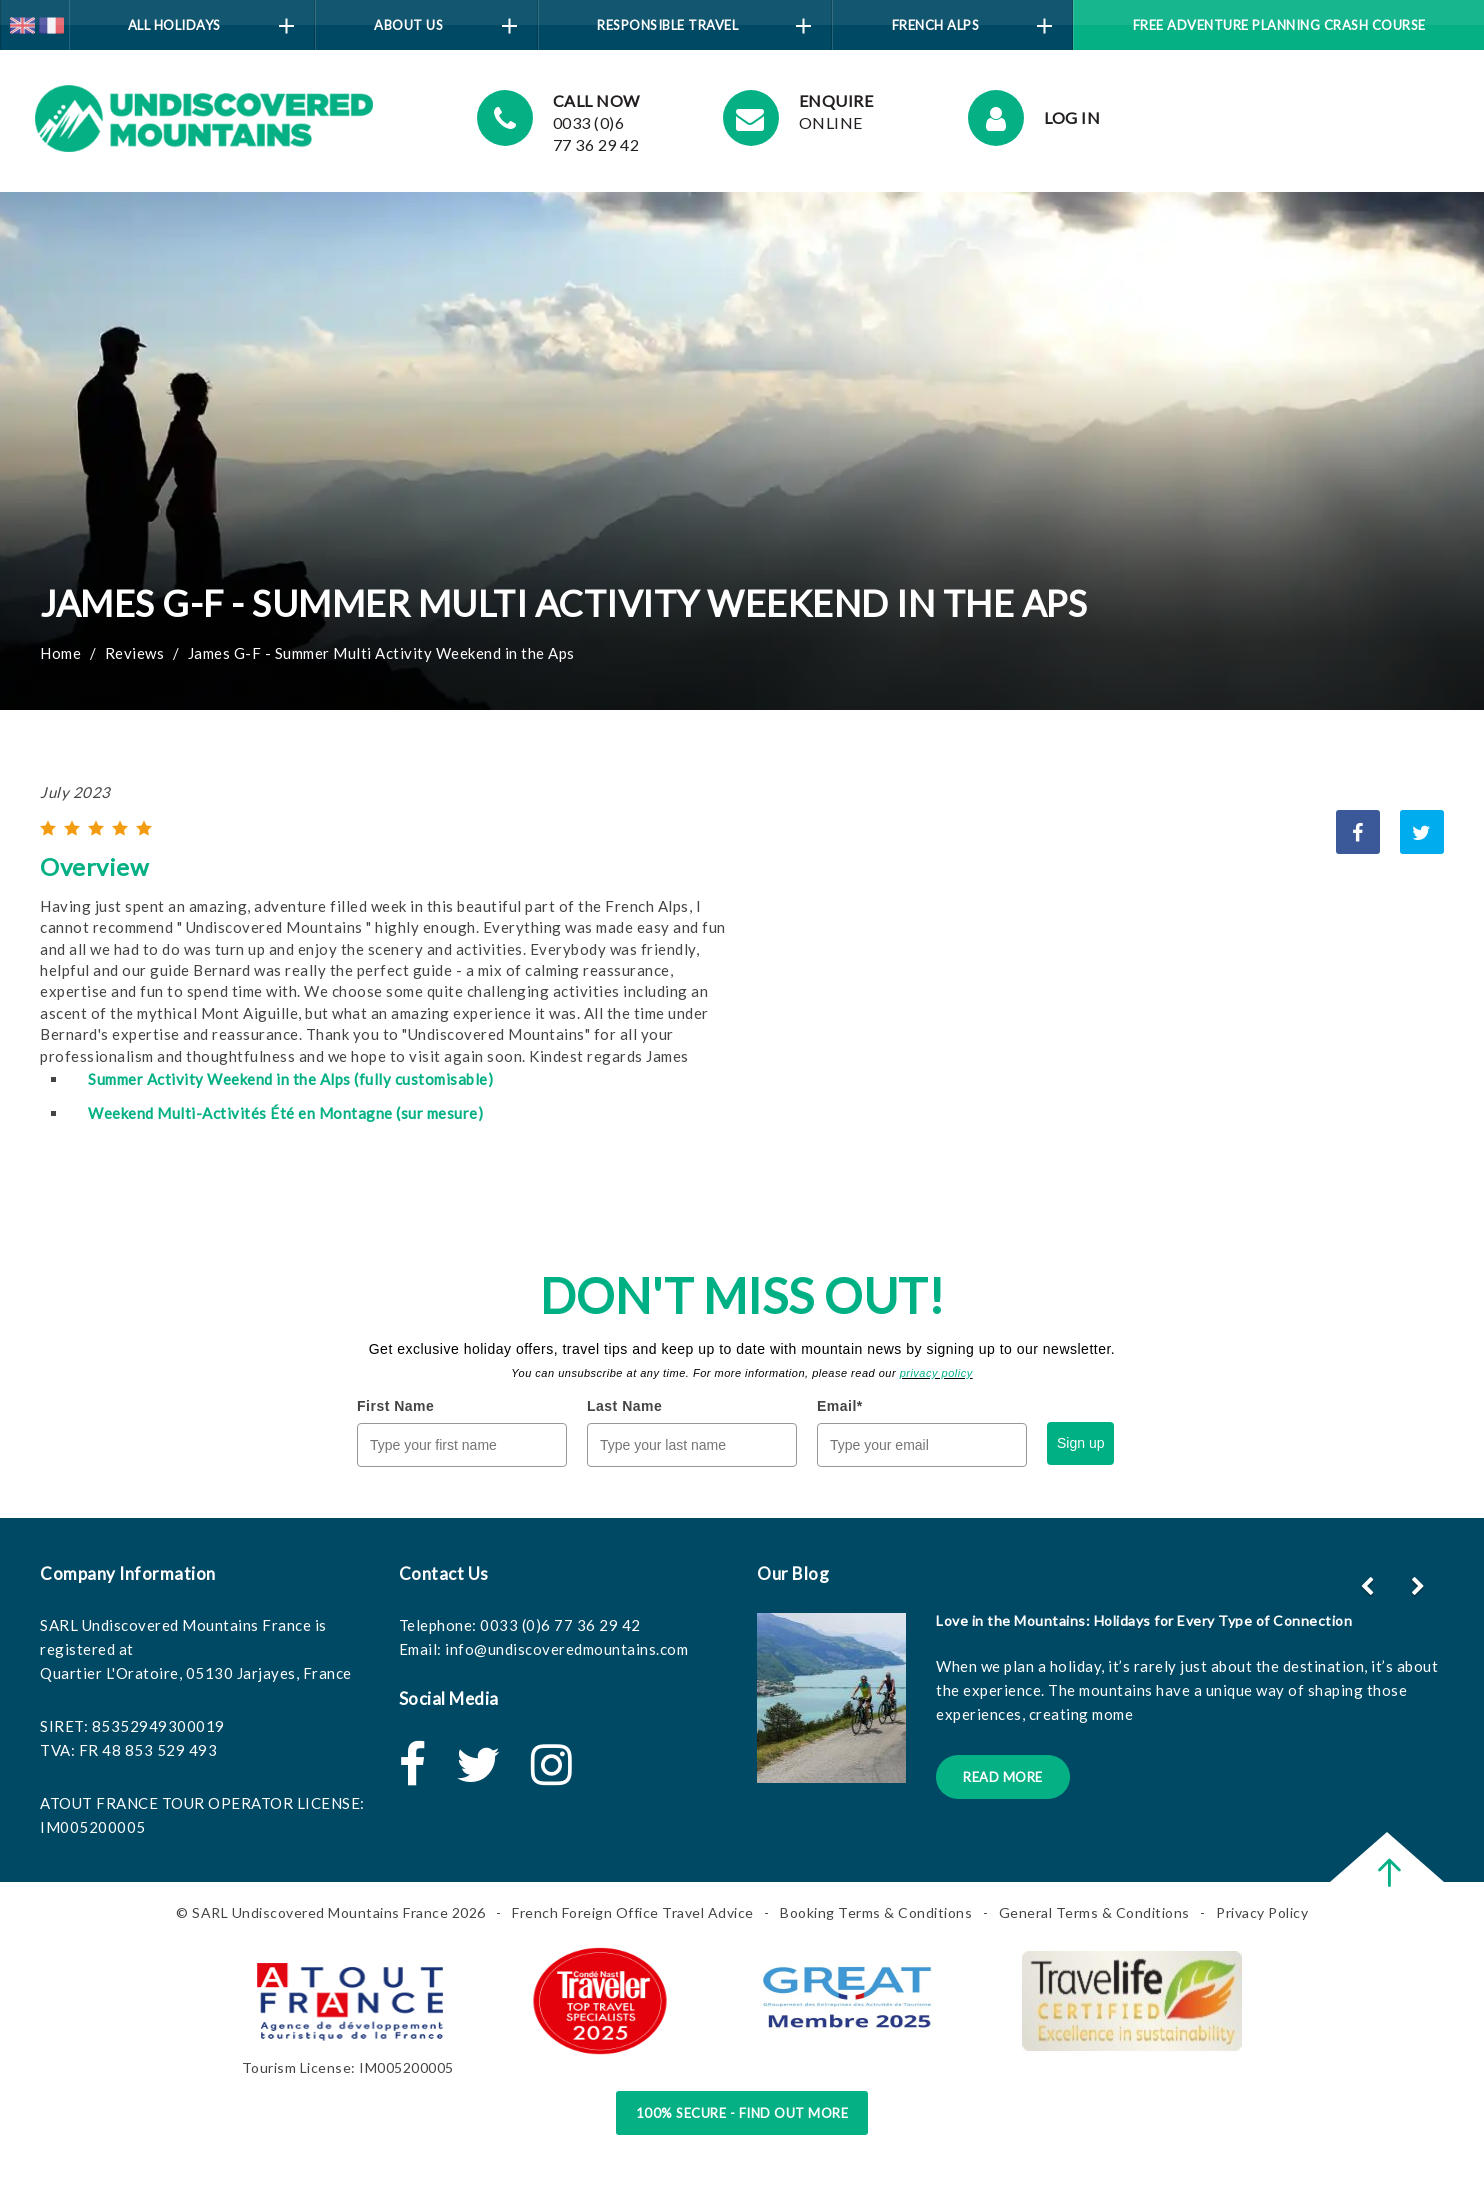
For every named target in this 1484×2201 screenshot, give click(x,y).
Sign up (1080, 1443)
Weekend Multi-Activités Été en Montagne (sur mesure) (285, 1113)
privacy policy (936, 1373)
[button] (1420, 1586)
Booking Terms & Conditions (876, 1912)
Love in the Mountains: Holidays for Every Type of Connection (1144, 1620)
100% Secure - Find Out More (742, 2113)
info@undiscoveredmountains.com (566, 1649)
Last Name (624, 1406)
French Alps (972, 25)
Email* (840, 1406)
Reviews (135, 653)
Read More (1003, 1777)
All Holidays (211, 25)
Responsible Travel (704, 25)
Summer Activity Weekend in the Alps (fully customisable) (290, 1079)
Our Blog (793, 1573)
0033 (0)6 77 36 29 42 (560, 1625)
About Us (445, 25)
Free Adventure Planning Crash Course (1279, 25)
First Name (395, 1406)
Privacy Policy (1262, 1912)
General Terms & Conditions (1094, 1912)
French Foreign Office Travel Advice (633, 1912)
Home (60, 653)
